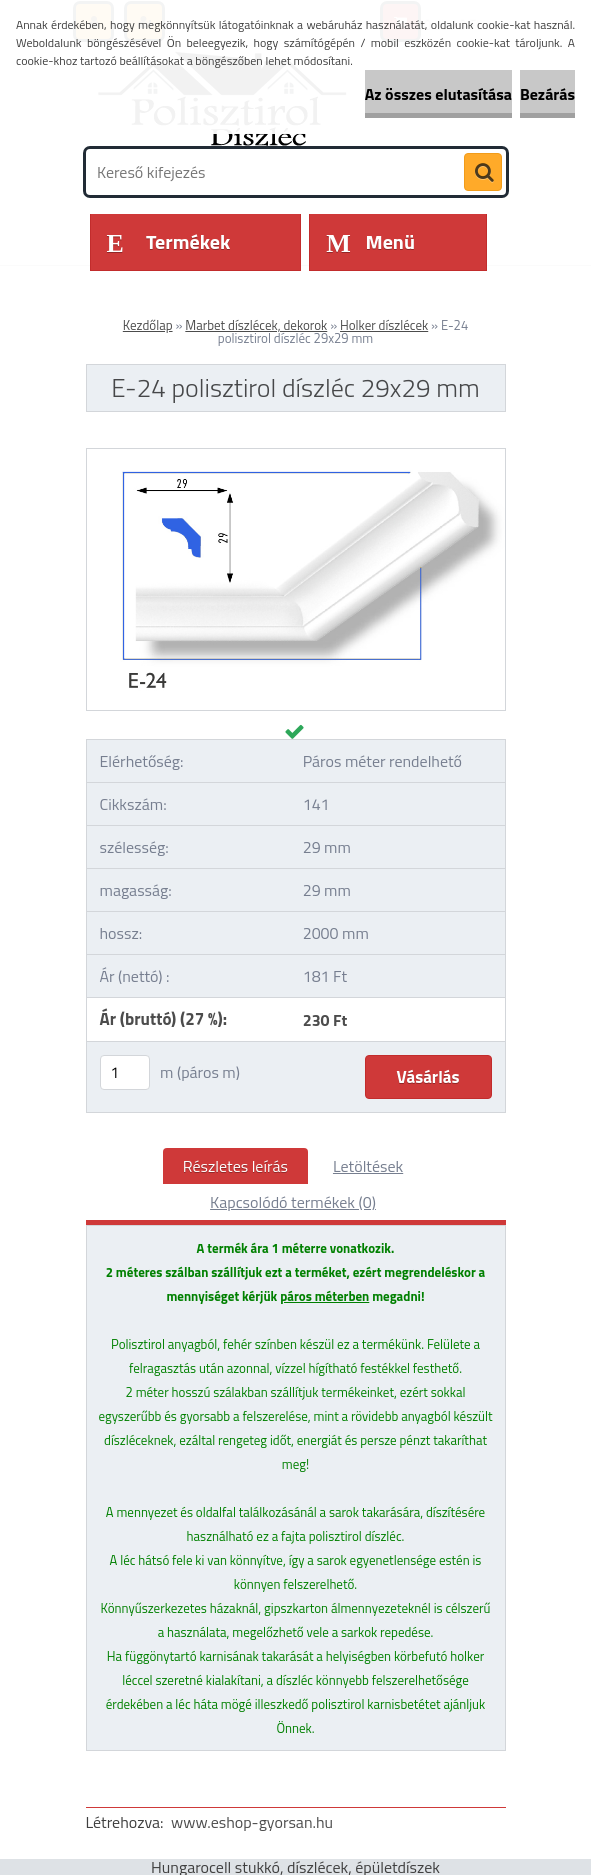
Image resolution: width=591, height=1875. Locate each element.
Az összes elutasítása (438, 94)
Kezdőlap (148, 325)
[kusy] (125, 1072)
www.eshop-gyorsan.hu (252, 1822)
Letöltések (368, 1166)
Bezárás (547, 94)
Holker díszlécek (384, 325)
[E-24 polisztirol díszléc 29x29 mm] (296, 457)
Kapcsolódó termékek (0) (293, 1202)
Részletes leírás (235, 1166)
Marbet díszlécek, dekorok (256, 325)
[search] (483, 173)
